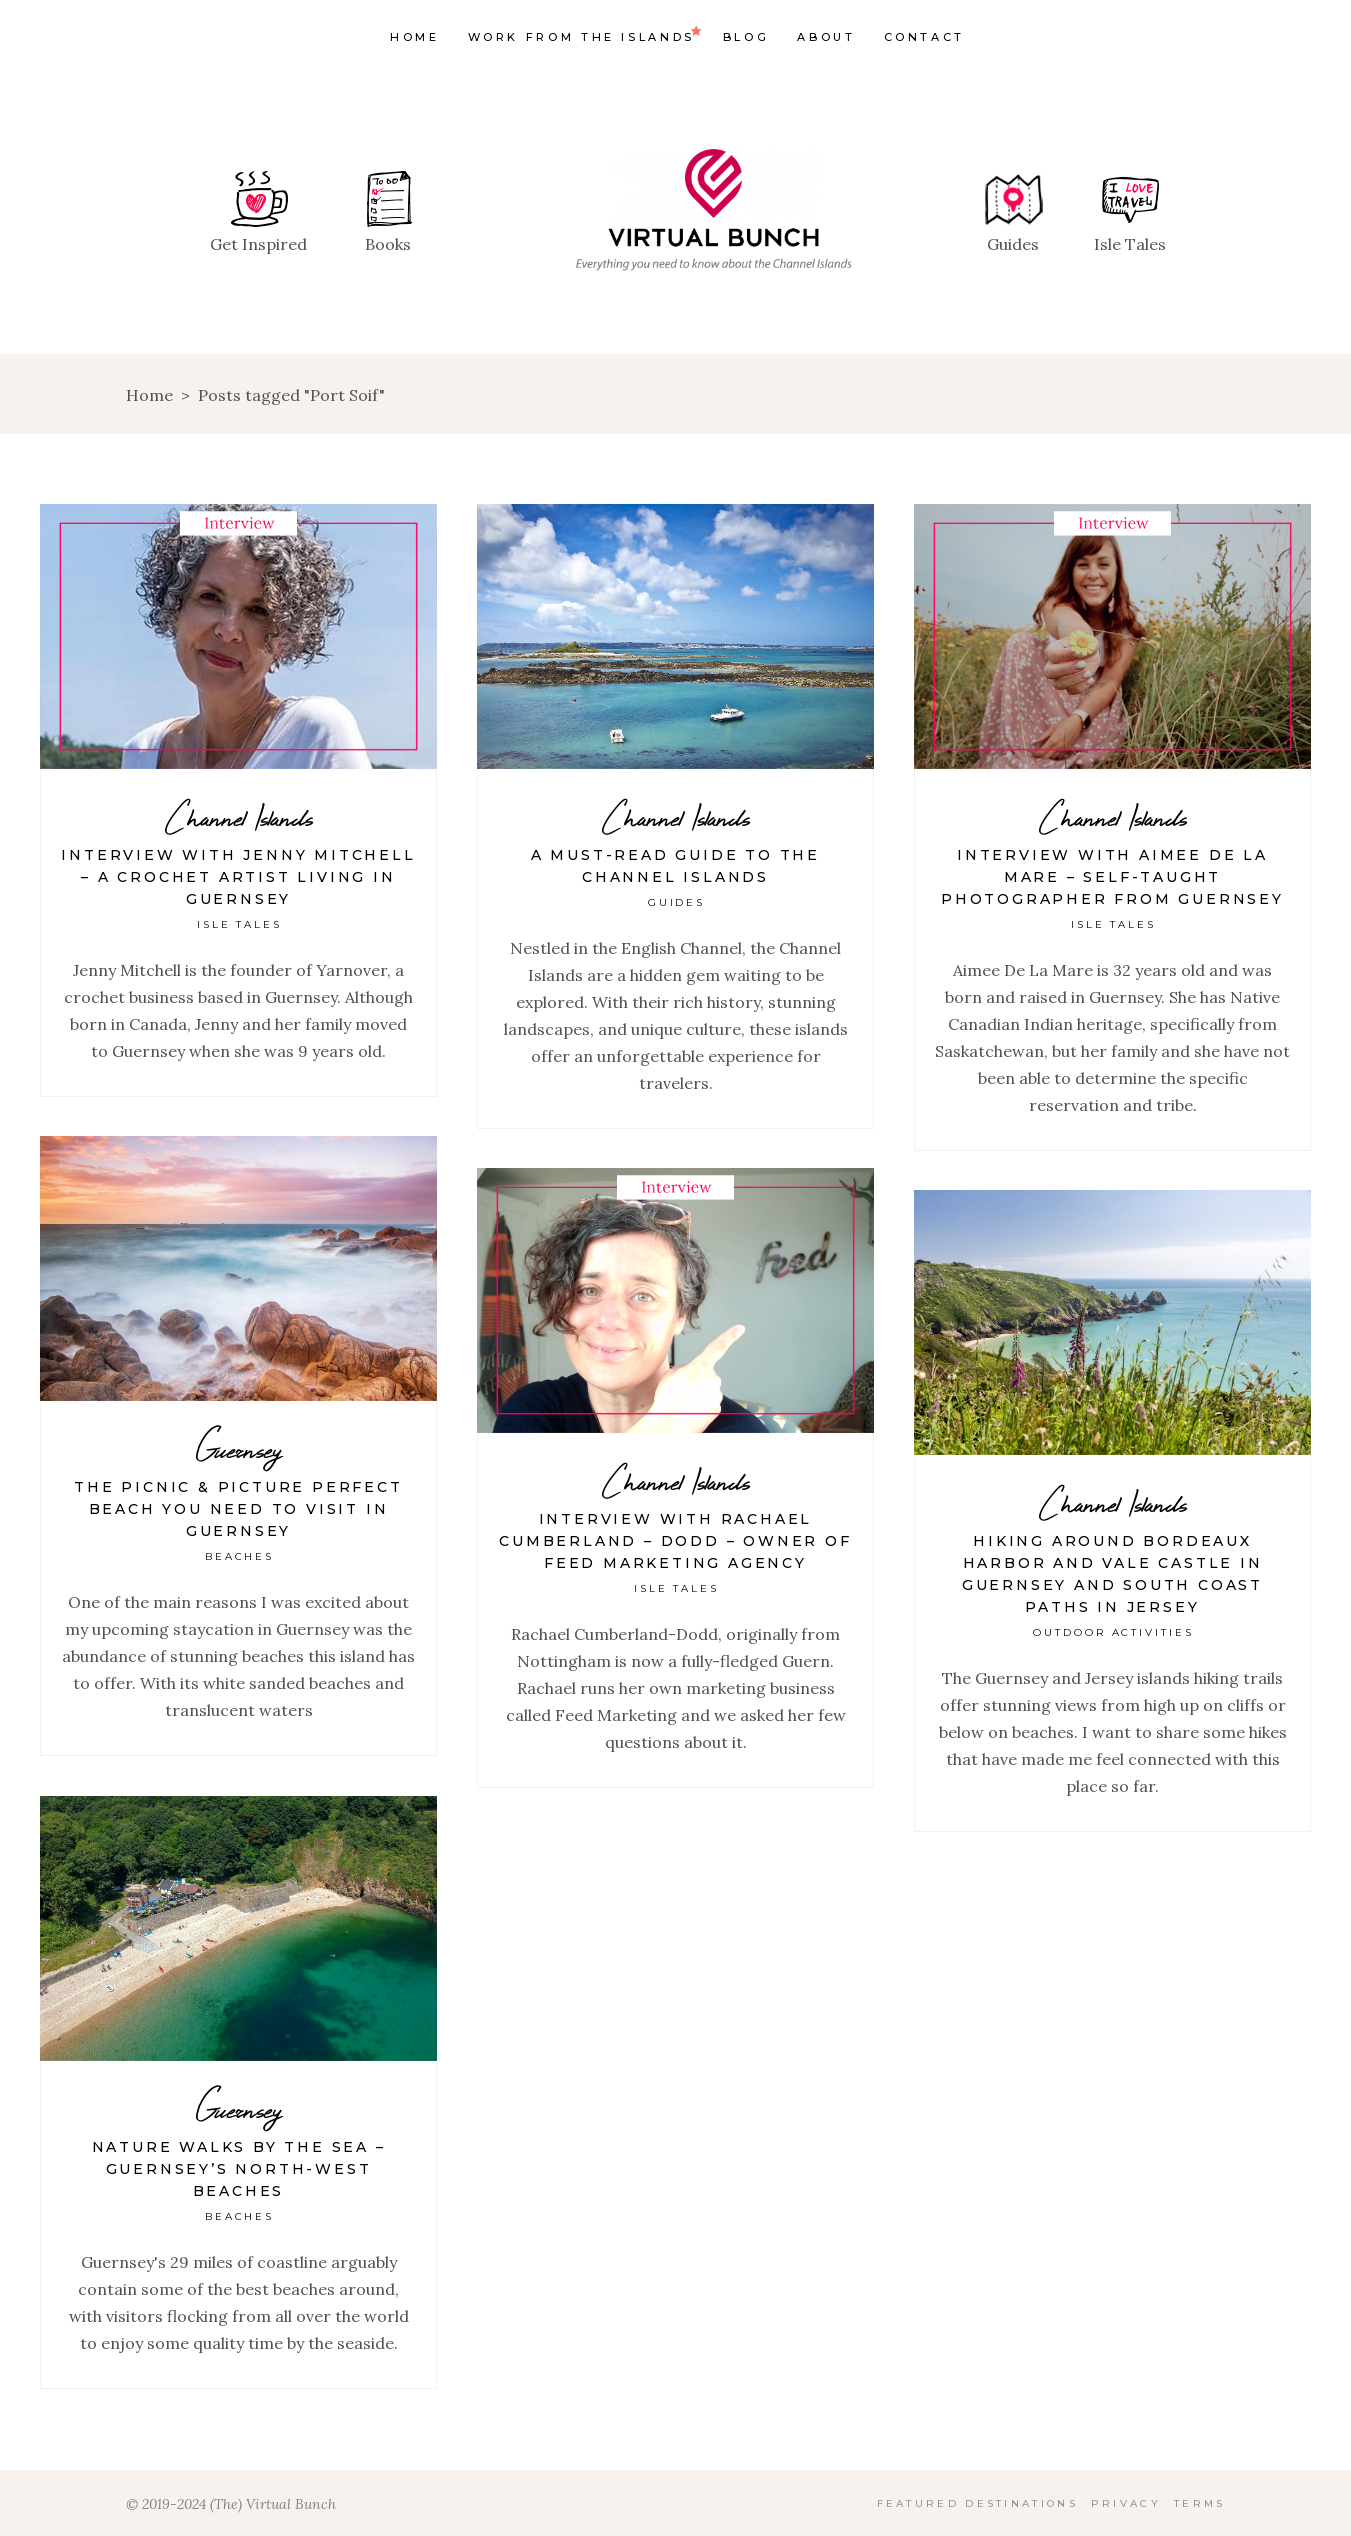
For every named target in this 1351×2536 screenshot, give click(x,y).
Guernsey (238, 1449)
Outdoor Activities (1113, 1632)
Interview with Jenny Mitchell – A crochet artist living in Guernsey (238, 877)
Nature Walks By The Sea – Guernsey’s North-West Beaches (239, 2169)
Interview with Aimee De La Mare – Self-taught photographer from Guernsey (1112, 877)
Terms (1200, 2503)
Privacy (1126, 2503)
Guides (677, 902)
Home (149, 395)
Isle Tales (240, 924)
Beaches (240, 1556)
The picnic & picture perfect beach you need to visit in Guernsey (238, 1509)
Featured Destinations (977, 2503)
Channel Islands (239, 817)
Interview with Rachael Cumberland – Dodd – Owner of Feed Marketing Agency (675, 1541)
